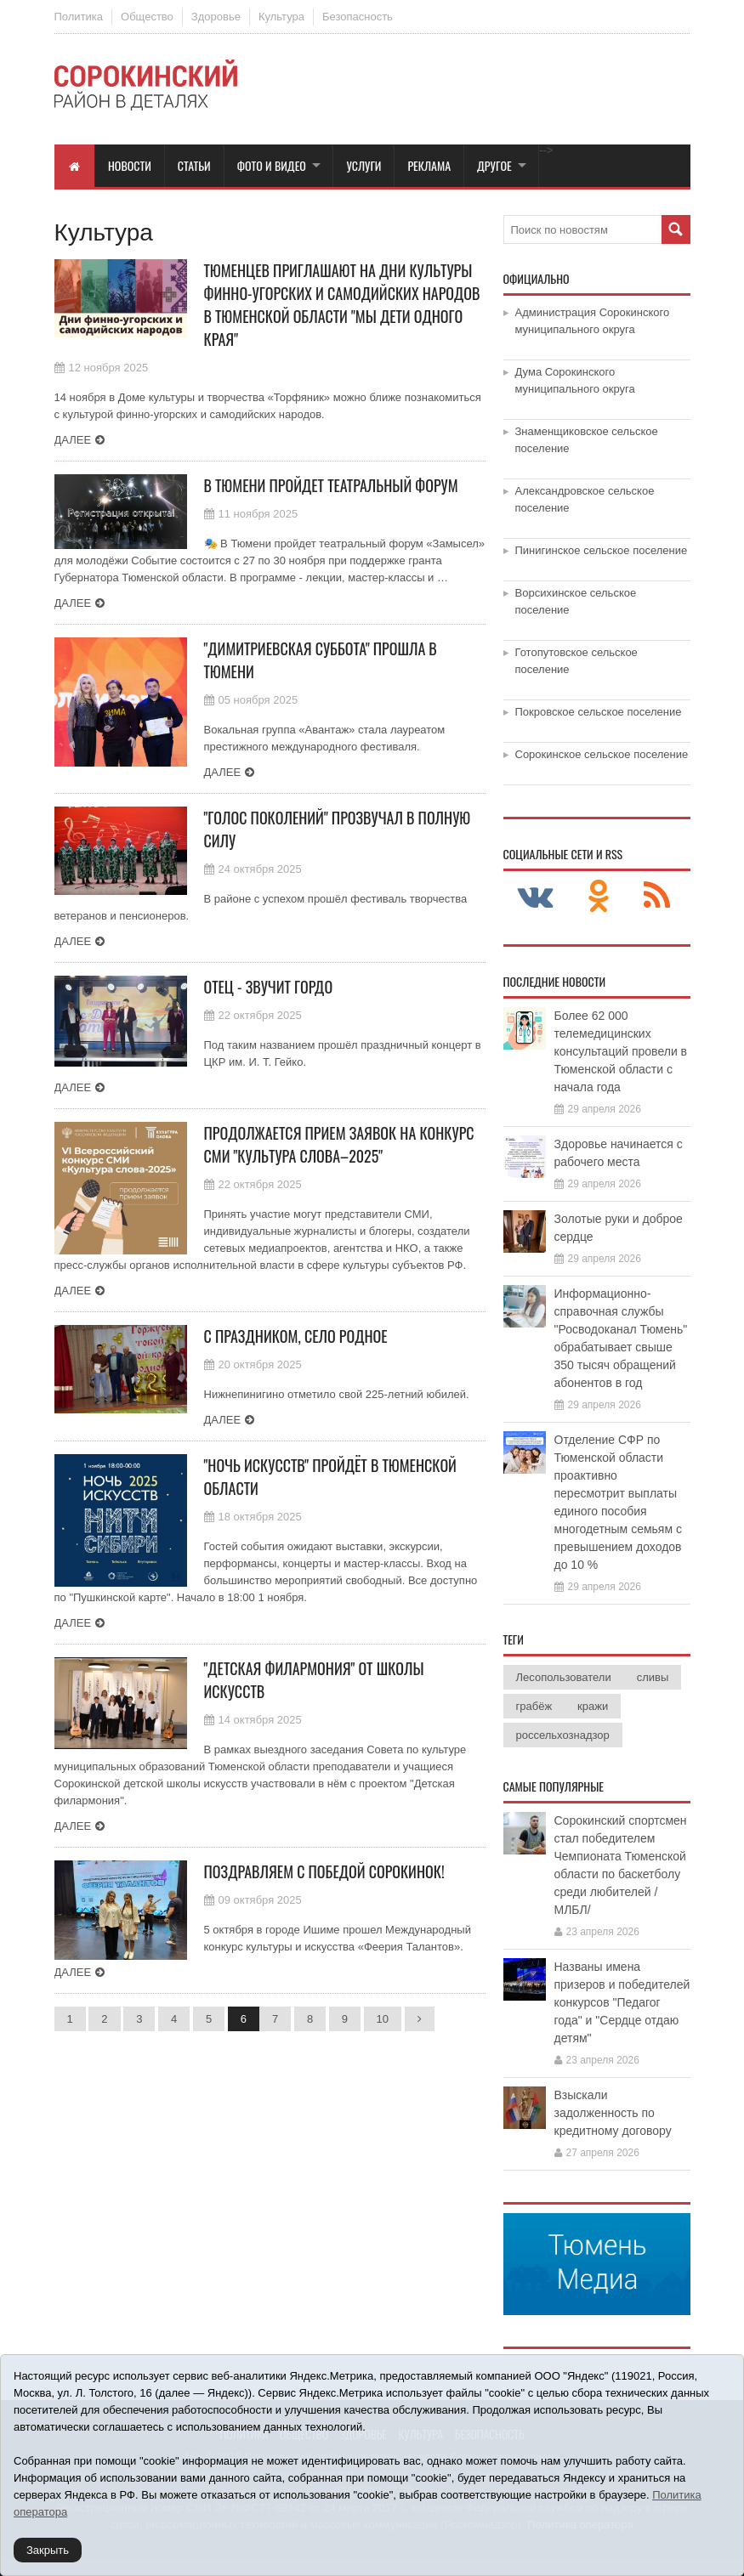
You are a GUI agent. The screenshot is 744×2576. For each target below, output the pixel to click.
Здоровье (216, 16)
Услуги (363, 165)
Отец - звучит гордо (268, 987)
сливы (653, 1677)
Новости (129, 165)
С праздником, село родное (296, 1336)
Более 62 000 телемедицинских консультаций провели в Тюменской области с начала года (621, 1051)
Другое (494, 165)
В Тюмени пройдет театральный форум (331, 485)
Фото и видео (271, 165)
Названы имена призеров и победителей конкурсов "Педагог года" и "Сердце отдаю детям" (622, 2002)
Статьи (194, 165)
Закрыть (47, 2550)
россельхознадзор (563, 1735)
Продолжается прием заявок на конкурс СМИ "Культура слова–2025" (339, 1144)
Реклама (429, 165)
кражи (592, 1706)
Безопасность (357, 16)
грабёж (534, 1706)
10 (383, 2019)
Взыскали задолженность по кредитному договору (613, 2112)
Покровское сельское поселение (598, 711)
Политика (79, 16)
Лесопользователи (563, 1677)
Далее (73, 439)
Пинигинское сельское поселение (601, 550)
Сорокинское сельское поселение (602, 754)
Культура (281, 16)
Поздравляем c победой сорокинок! (324, 1871)
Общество (147, 16)
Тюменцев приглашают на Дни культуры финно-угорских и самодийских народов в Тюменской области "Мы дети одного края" (342, 304)
